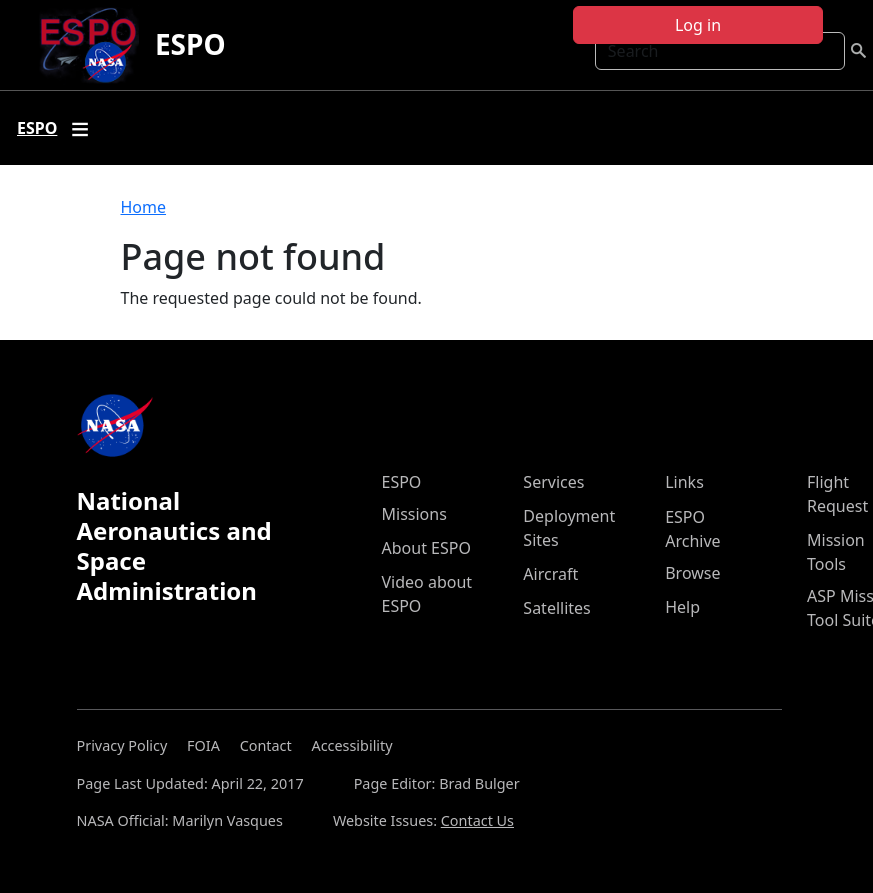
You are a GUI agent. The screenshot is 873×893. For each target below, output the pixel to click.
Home (144, 207)
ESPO (190, 44)
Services (553, 482)
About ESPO (426, 548)
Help (682, 607)
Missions (414, 514)
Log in (698, 25)
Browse (692, 573)
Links (684, 482)
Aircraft (550, 574)
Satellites (556, 608)
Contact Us (477, 820)
